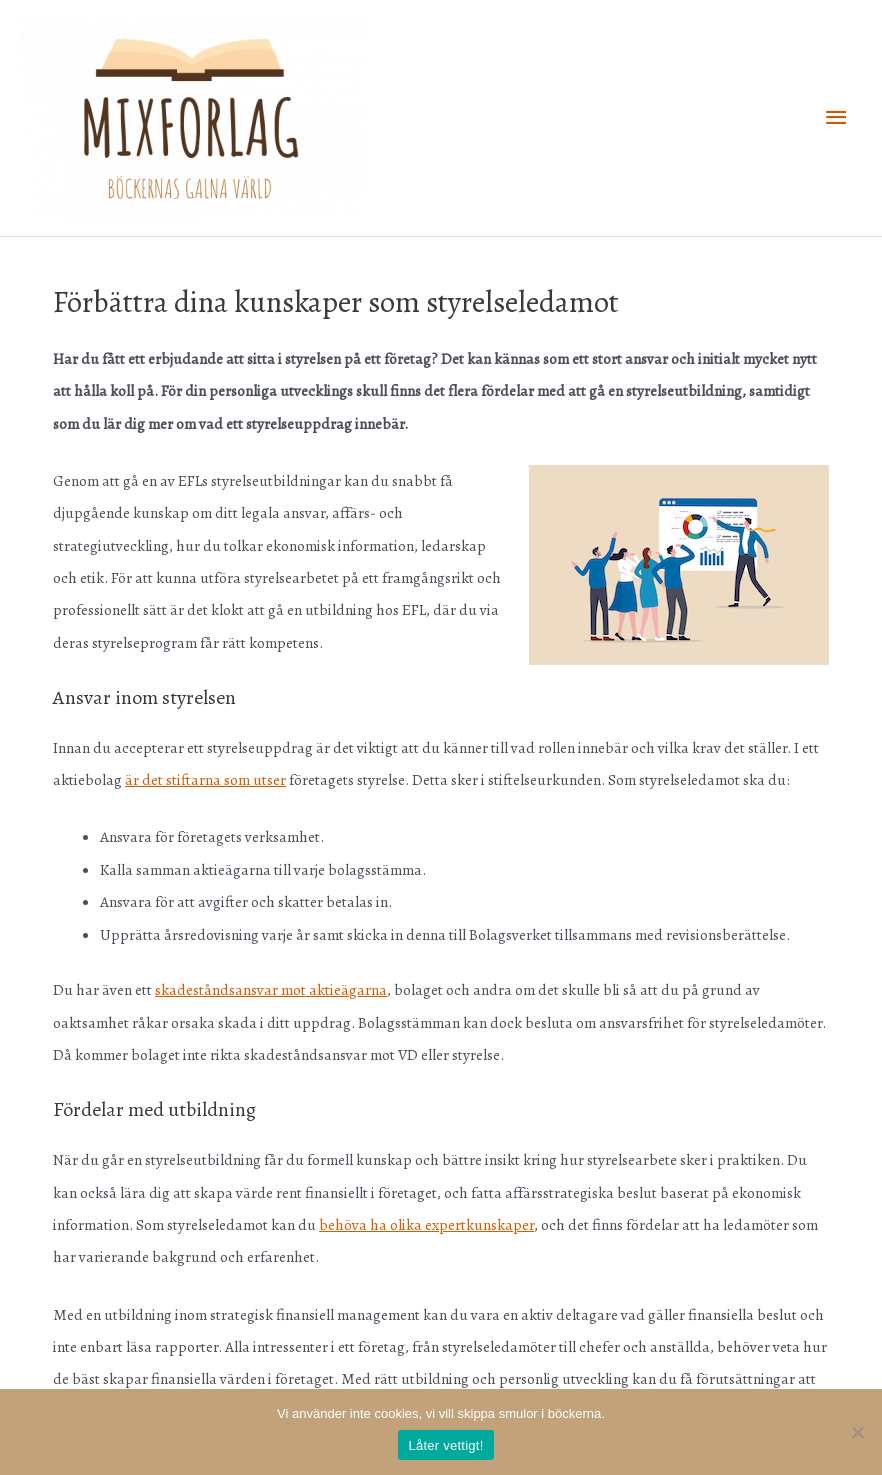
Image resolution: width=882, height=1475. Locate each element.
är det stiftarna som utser (205, 779)
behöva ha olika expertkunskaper (426, 1224)
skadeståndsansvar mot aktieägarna (271, 989)
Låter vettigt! (445, 1445)
